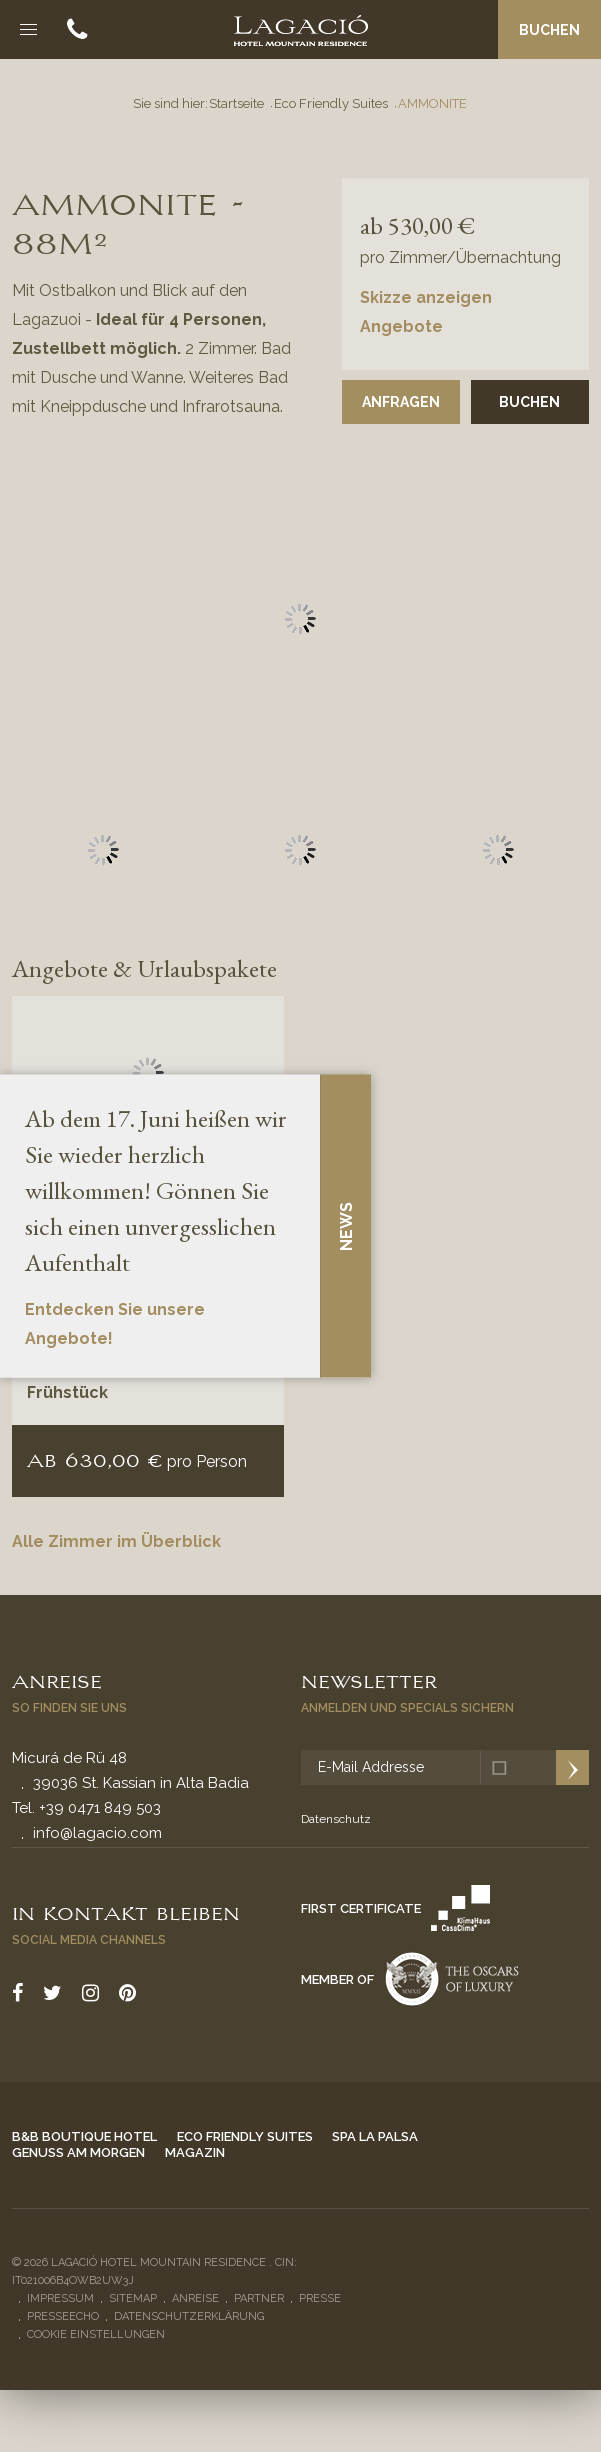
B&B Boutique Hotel (84, 2136)
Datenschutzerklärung (189, 2316)
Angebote (401, 326)
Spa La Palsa (375, 2136)
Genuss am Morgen (78, 2152)
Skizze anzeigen (426, 297)
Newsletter (369, 1680)
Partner (259, 2298)
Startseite (236, 103)
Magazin (195, 2152)
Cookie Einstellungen (96, 2334)
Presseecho (63, 2316)
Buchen (549, 30)
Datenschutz (336, 1819)
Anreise (57, 1680)
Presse (320, 2298)
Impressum (60, 2298)
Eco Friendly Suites (331, 103)
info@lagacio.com (97, 1833)
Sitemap (133, 2298)
